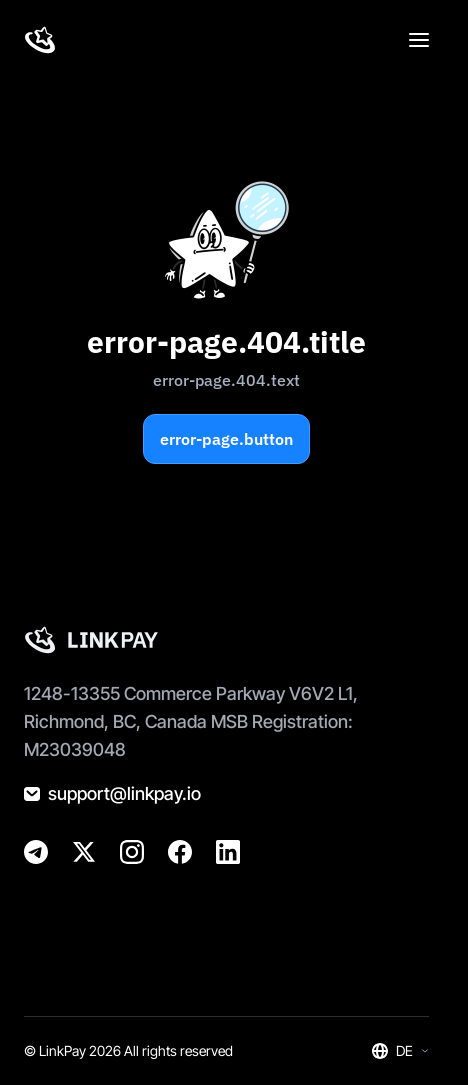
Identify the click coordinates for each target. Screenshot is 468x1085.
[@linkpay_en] (36, 852)
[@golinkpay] (84, 852)
